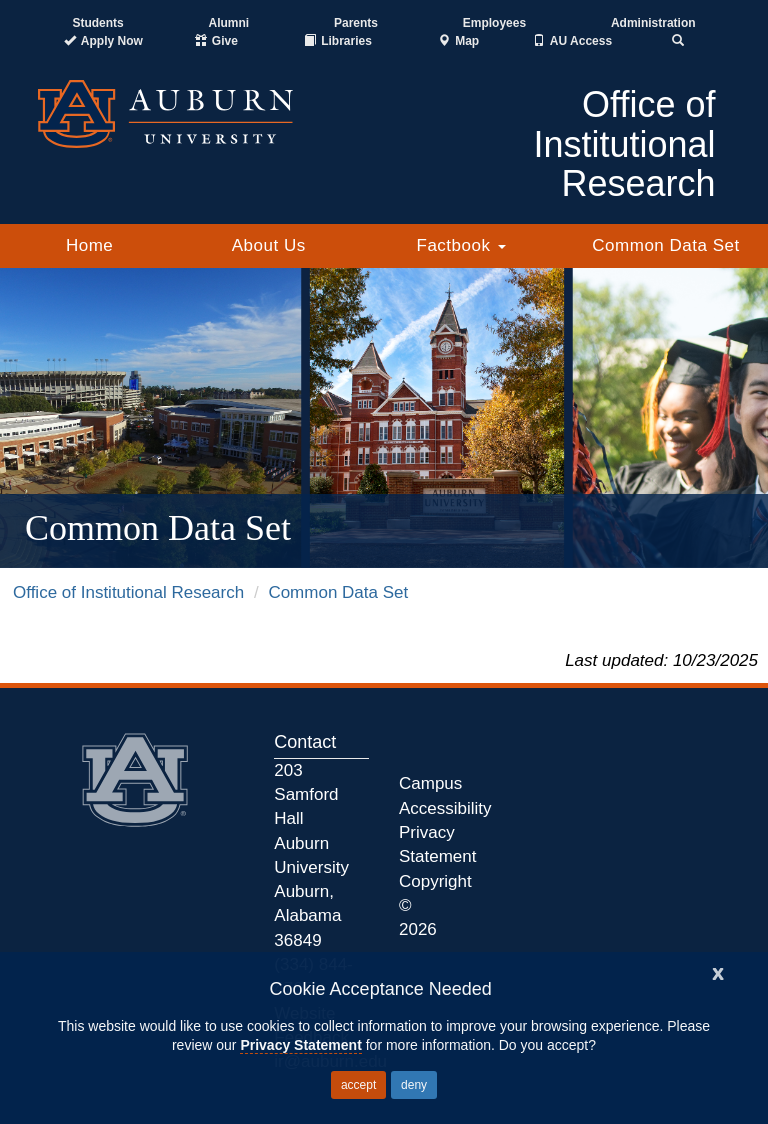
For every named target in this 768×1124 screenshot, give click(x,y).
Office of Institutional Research (128, 592)
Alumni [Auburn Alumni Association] (229, 23)
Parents (356, 23)
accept (358, 1085)
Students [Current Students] (97, 23)
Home (89, 245)
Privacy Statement (300, 1045)
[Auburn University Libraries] (338, 41)
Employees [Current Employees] (494, 23)
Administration (653, 23)
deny (414, 1085)
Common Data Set (665, 245)
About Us (269, 245)
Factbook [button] (461, 245)
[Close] (718, 971)
